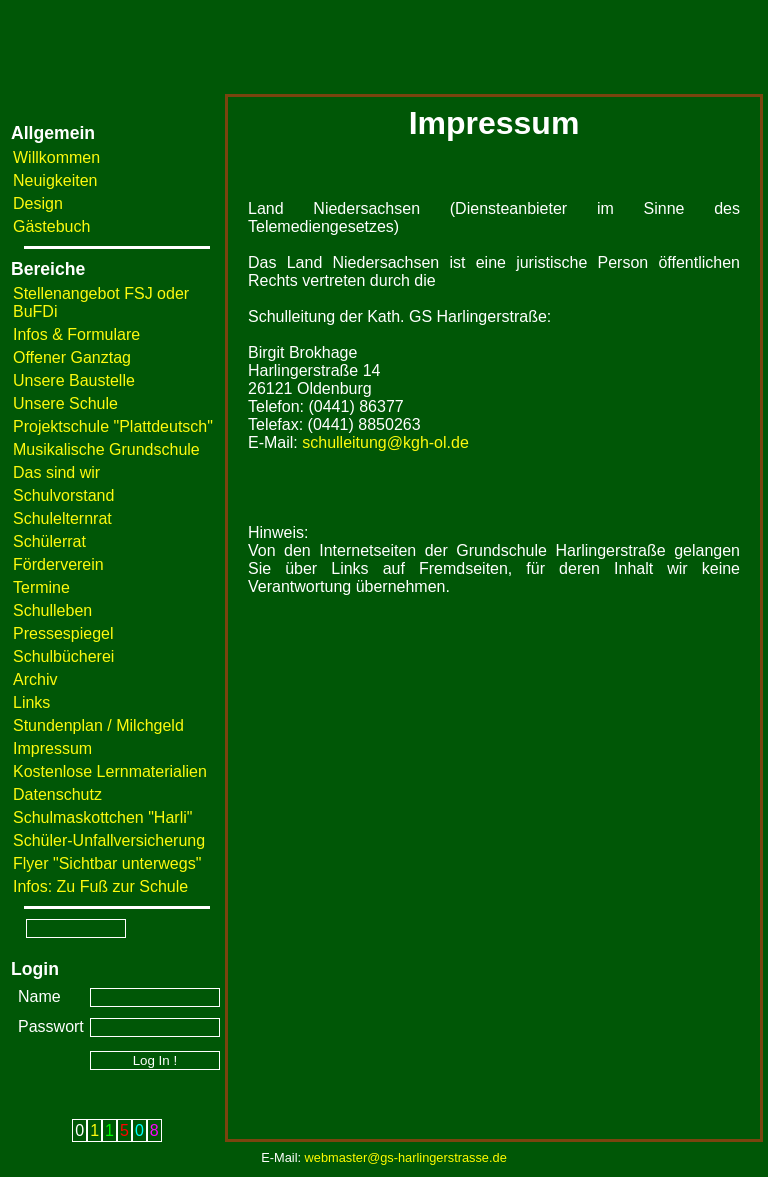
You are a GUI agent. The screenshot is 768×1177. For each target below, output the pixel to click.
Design (38, 203)
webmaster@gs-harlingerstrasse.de (406, 1157)
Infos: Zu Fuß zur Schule (100, 886)
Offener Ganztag (72, 357)
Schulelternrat (62, 518)
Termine (41, 587)
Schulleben (52, 610)
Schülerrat (49, 541)
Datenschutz (57, 794)
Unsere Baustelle (74, 380)
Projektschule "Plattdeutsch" (113, 426)
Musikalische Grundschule (106, 449)
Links (31, 702)
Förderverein (58, 564)
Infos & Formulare (76, 334)
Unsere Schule (65, 403)
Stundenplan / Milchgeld (98, 725)
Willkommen (56, 157)
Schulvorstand (63, 495)
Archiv (35, 679)
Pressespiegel (63, 633)
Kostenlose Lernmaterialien (110, 771)
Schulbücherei (63, 656)
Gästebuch (51, 226)
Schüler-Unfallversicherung (109, 840)
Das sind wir (56, 472)
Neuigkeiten (55, 180)
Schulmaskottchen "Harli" (102, 817)
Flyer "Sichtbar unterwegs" (107, 863)
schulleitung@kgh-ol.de (385, 442)
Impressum (52, 748)
